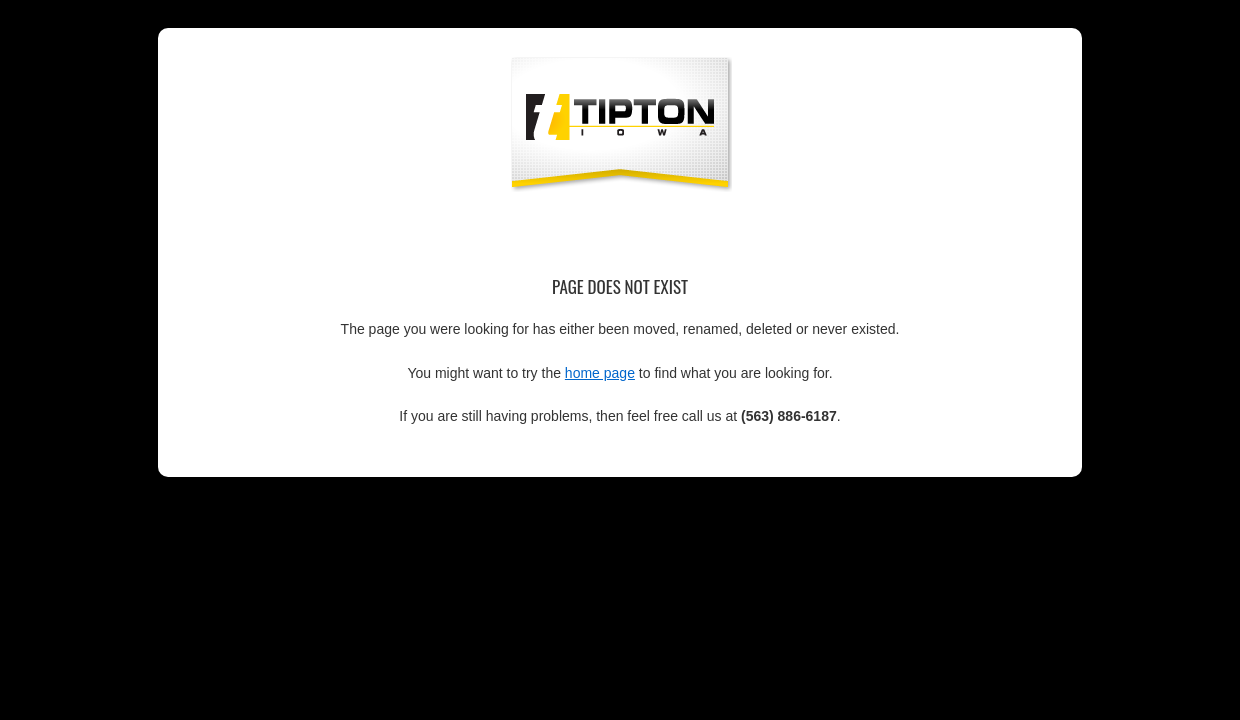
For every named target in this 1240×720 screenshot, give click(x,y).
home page (600, 373)
